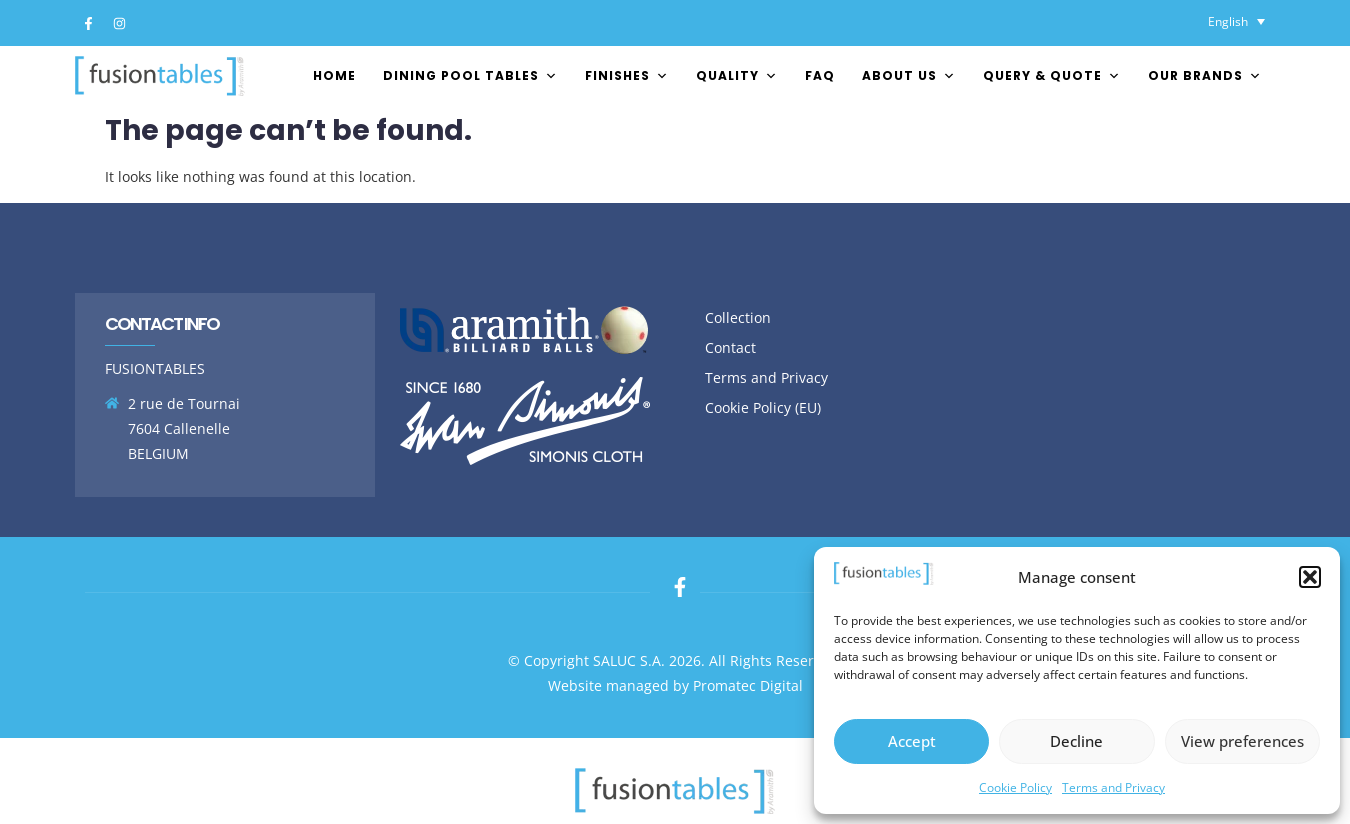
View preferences (1242, 741)
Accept (912, 741)
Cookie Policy (1015, 787)
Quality (737, 75)
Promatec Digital (748, 685)
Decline (1076, 741)
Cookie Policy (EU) (763, 407)
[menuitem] (1236, 21)
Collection (738, 317)
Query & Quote (1052, 75)
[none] (1236, 21)
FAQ (820, 75)
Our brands (1205, 75)
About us (909, 75)
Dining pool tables (470, 75)
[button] (1310, 577)
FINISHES (627, 75)
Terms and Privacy (1113, 787)
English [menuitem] (1228, 21)
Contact (730, 347)
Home (334, 75)
